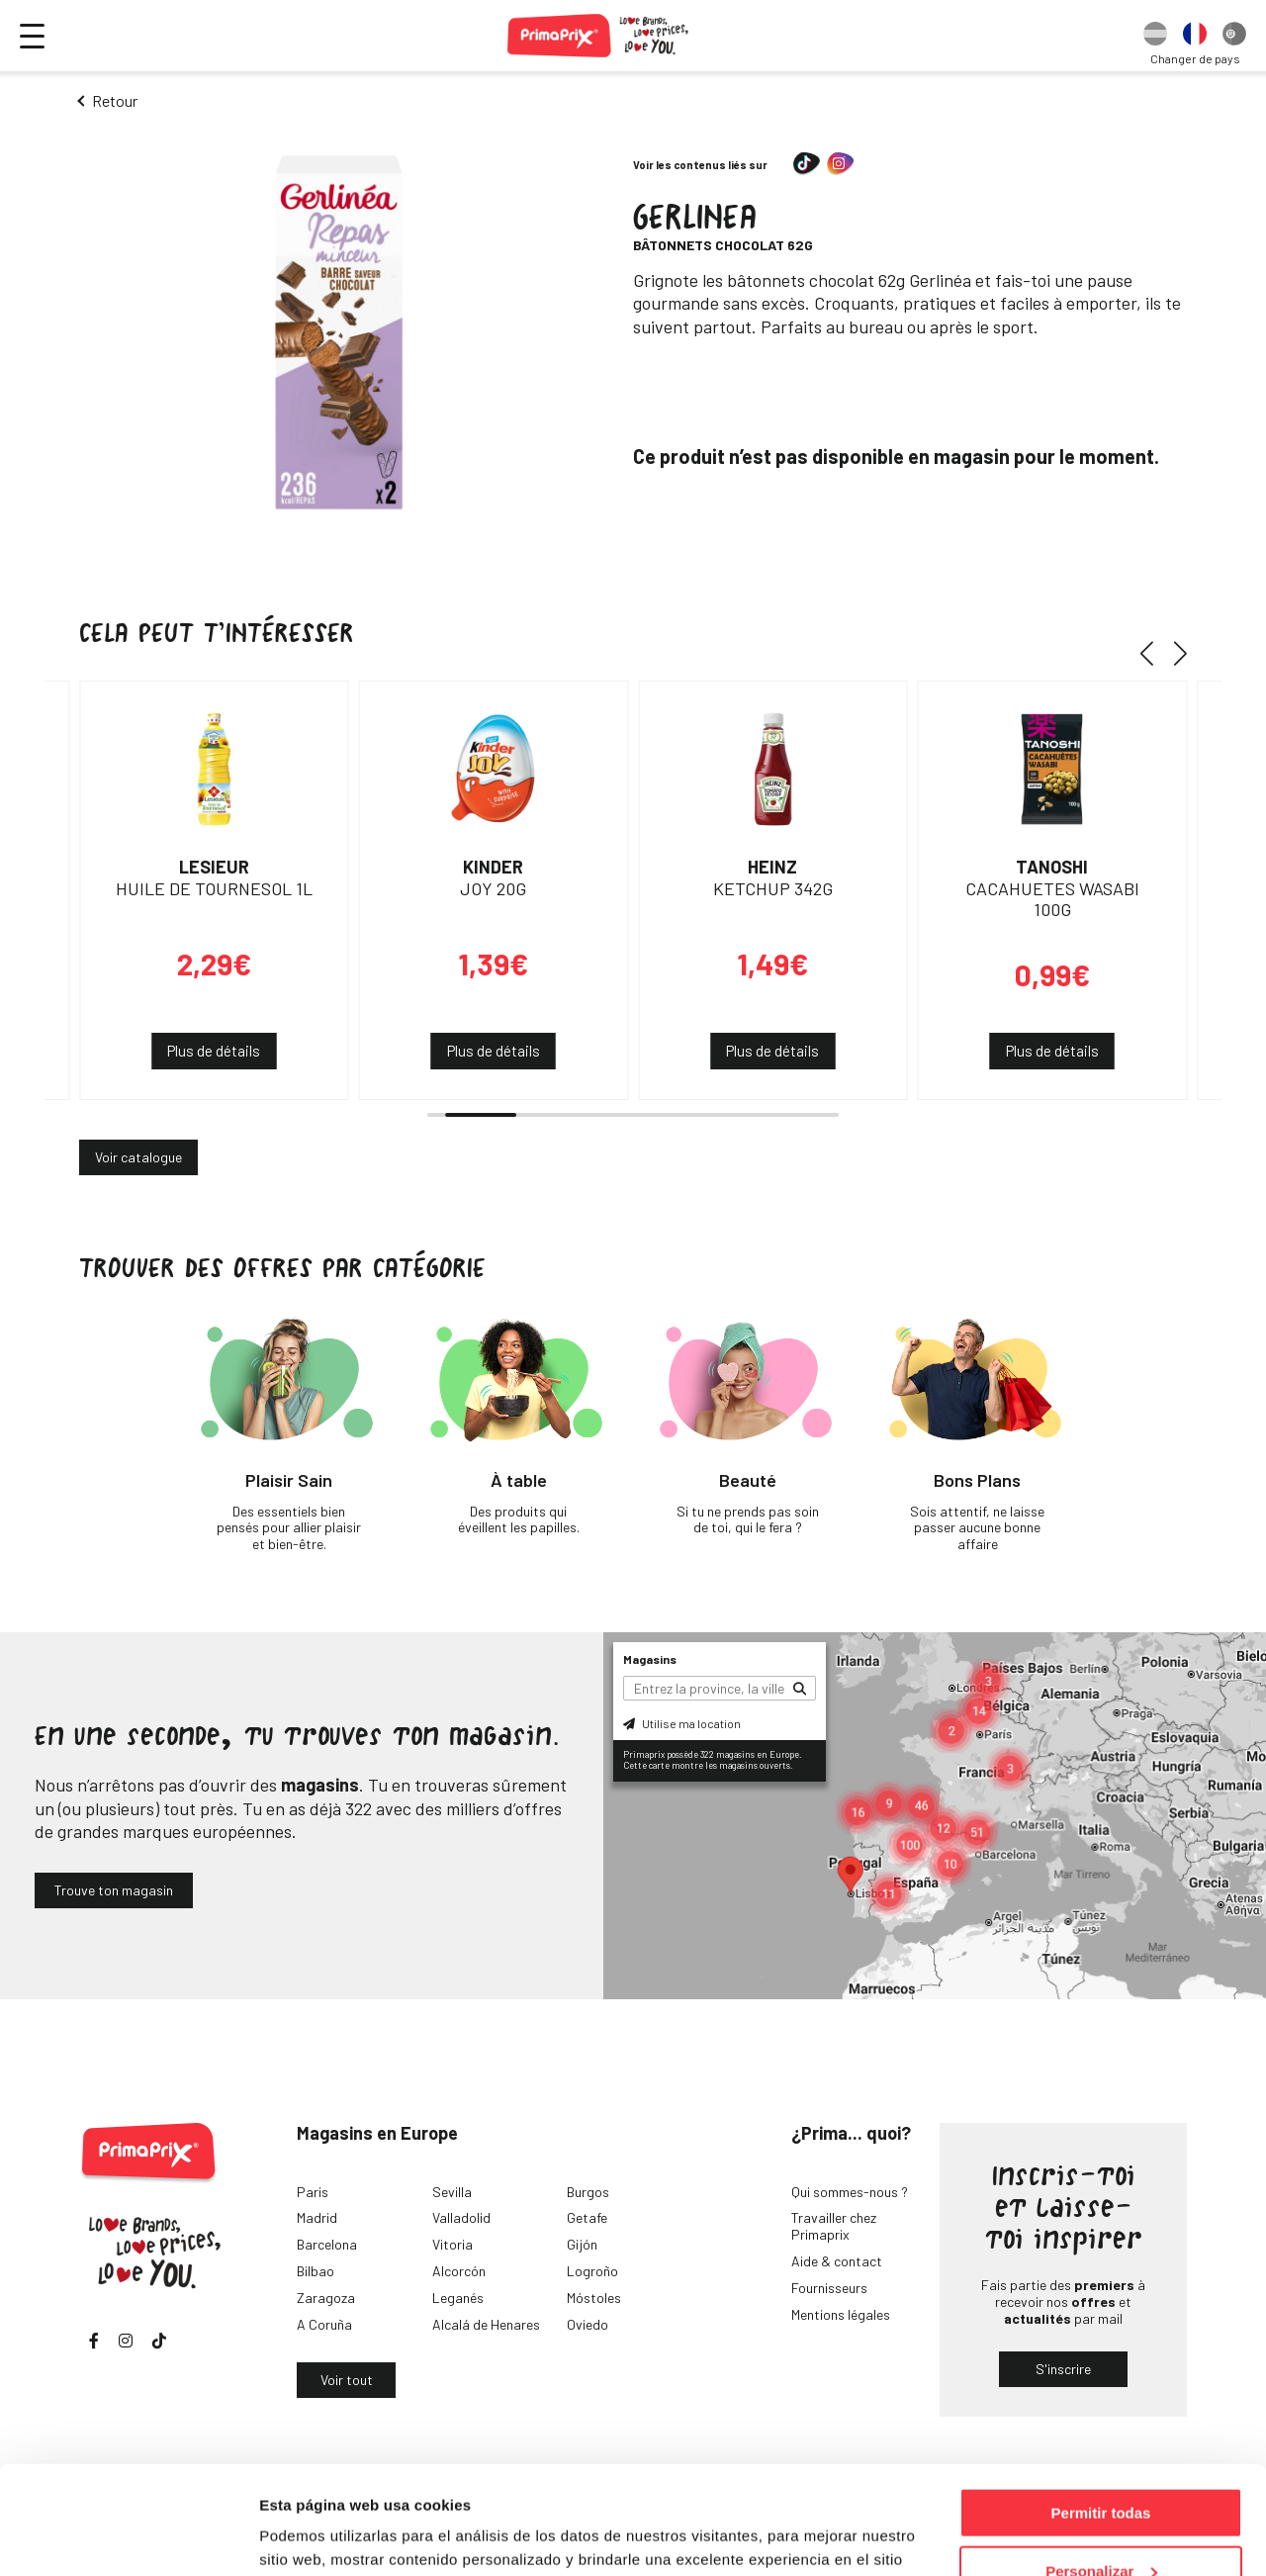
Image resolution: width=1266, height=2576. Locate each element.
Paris (312, 2191)
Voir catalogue (138, 1157)
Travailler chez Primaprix (833, 2226)
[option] (1155, 35)
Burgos (588, 2191)
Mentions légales (840, 2314)
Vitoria (452, 2244)
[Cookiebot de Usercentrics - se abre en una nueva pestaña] (128, 2537)
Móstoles (594, 2297)
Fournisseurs (829, 2287)
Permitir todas (1101, 2411)
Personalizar (1101, 2469)
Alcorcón (459, 2270)
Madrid (317, 2217)
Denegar (1100, 2527)
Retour (114, 100)
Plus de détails (213, 1050)
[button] (1153, 653)
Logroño (592, 2270)
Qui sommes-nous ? (849, 2191)
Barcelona (327, 2244)
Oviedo (587, 2324)
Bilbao (315, 2270)
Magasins (650, 1659)
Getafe (587, 2217)
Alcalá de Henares (486, 2324)
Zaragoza (326, 2297)
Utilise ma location (682, 1723)
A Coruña (324, 2324)
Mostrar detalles (317, 2536)
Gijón (582, 2244)
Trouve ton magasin (113, 1890)
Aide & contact (836, 2261)
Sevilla (452, 2191)
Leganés (458, 2297)
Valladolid (461, 2217)
